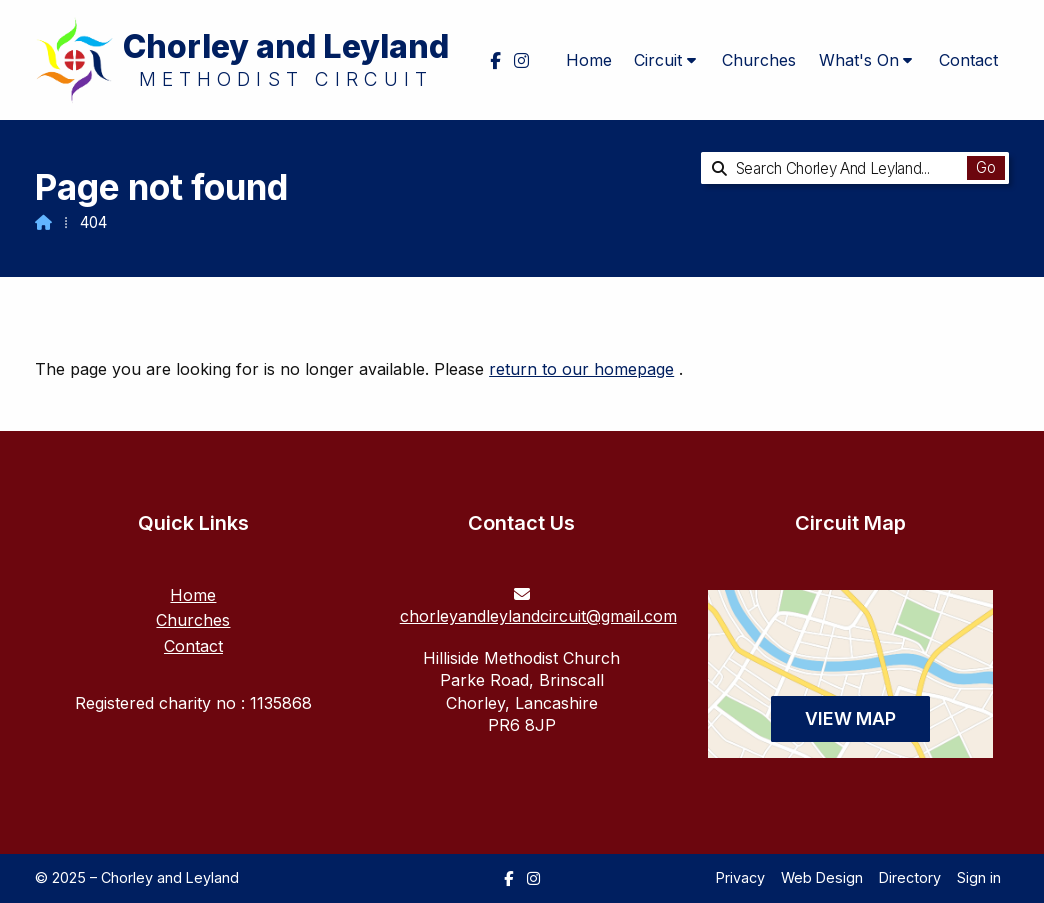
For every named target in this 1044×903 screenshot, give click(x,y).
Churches (193, 620)
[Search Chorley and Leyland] (841, 168)
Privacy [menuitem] (740, 877)
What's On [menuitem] (859, 60)
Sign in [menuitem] (979, 877)
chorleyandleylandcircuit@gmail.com (538, 616)
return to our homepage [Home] (581, 369)
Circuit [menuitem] (658, 60)
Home (193, 595)
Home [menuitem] (589, 60)
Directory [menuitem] (910, 877)
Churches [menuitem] (759, 60)
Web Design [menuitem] (822, 877)
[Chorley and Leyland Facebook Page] (508, 878)
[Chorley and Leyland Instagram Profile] (533, 878)
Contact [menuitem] (968, 60)
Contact (193, 646)
